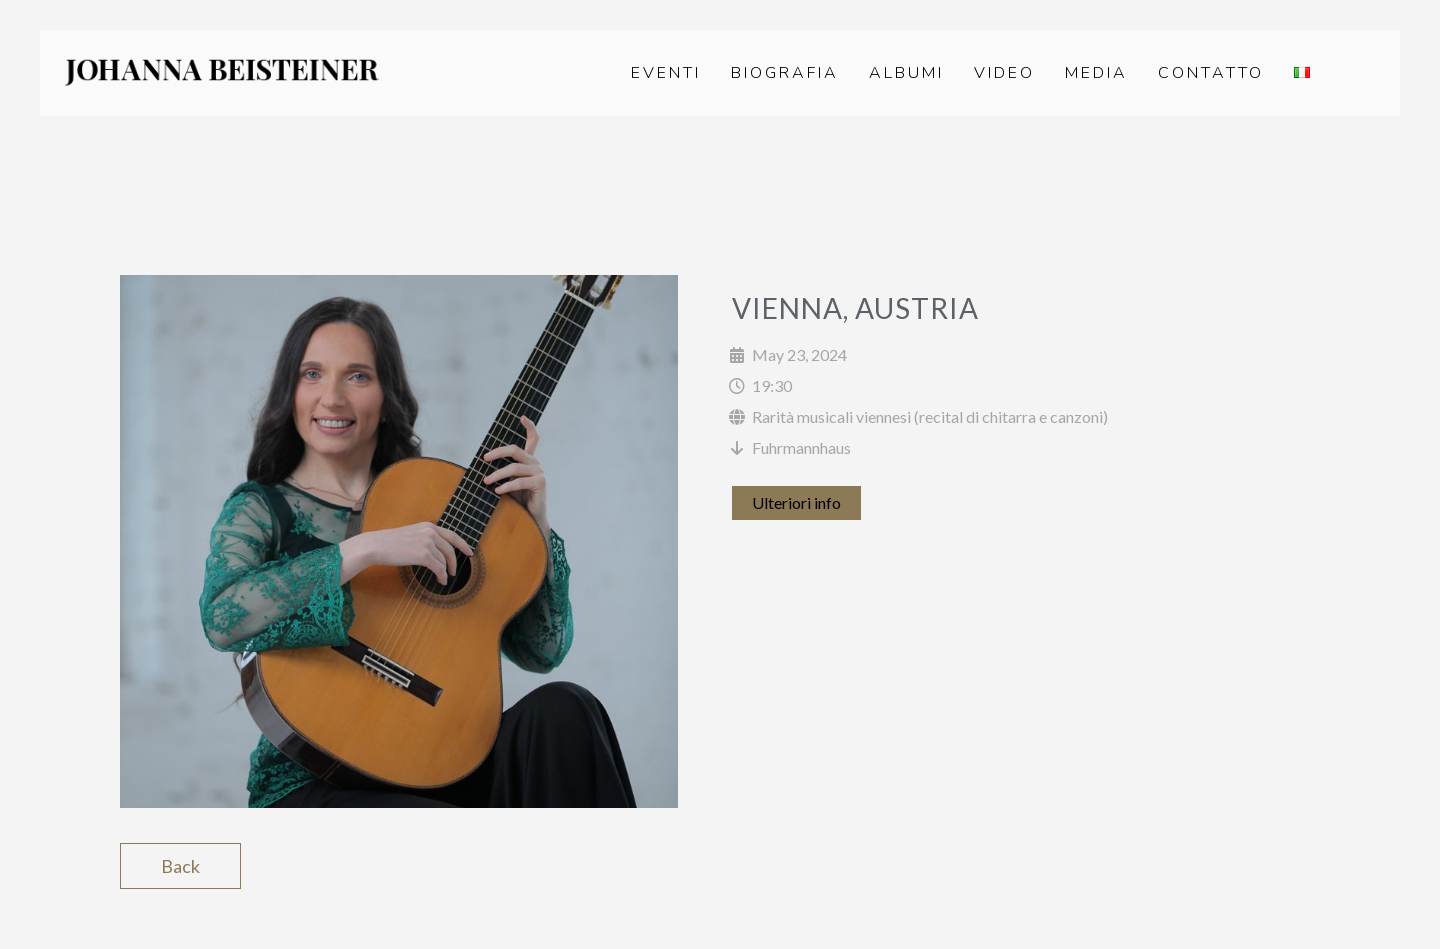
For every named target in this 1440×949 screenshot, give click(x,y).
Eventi (666, 73)
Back (180, 866)
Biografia (785, 73)
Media (1096, 73)
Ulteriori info (796, 502)
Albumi (906, 73)
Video (1004, 73)
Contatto (1211, 73)
